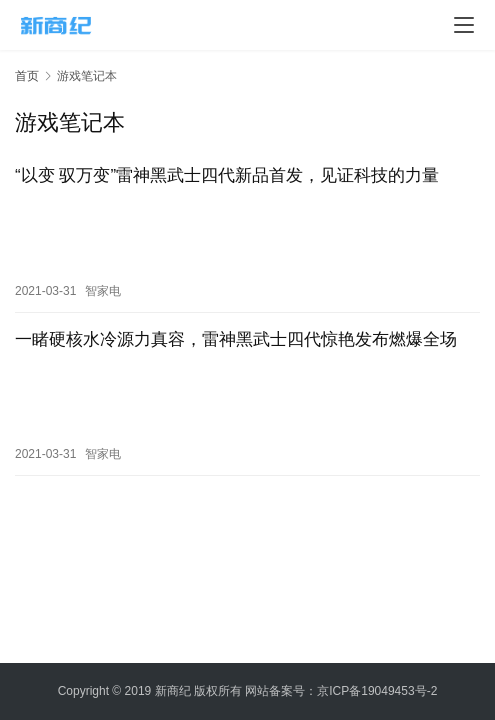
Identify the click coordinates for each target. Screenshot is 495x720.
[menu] (464, 25)
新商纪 (173, 691)
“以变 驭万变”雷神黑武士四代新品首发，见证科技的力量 (227, 175)
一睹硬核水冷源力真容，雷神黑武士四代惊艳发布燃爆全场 (236, 334)
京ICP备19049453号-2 (377, 691)
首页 (27, 76)
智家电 (103, 286)
